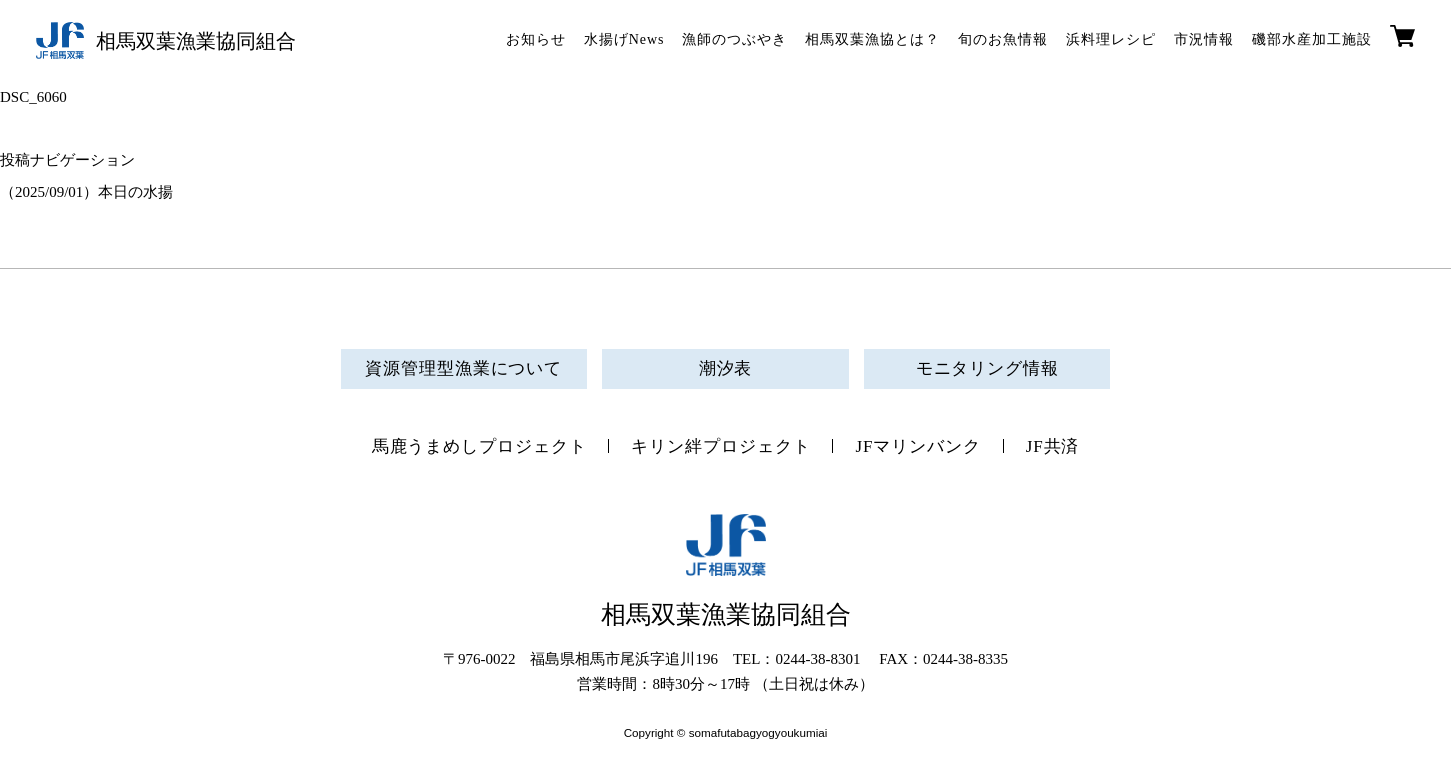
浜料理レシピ (1111, 39)
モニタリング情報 (987, 368)
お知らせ (536, 39)
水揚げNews (624, 39)
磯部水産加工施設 (1312, 39)
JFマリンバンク (917, 446)
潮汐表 (726, 368)
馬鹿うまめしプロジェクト (479, 446)
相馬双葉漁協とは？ (872, 39)
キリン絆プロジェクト (720, 446)
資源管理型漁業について (463, 368)
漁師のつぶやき (734, 39)
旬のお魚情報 (1003, 39)
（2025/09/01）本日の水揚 (86, 192)
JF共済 (1053, 446)
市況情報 (1204, 39)
